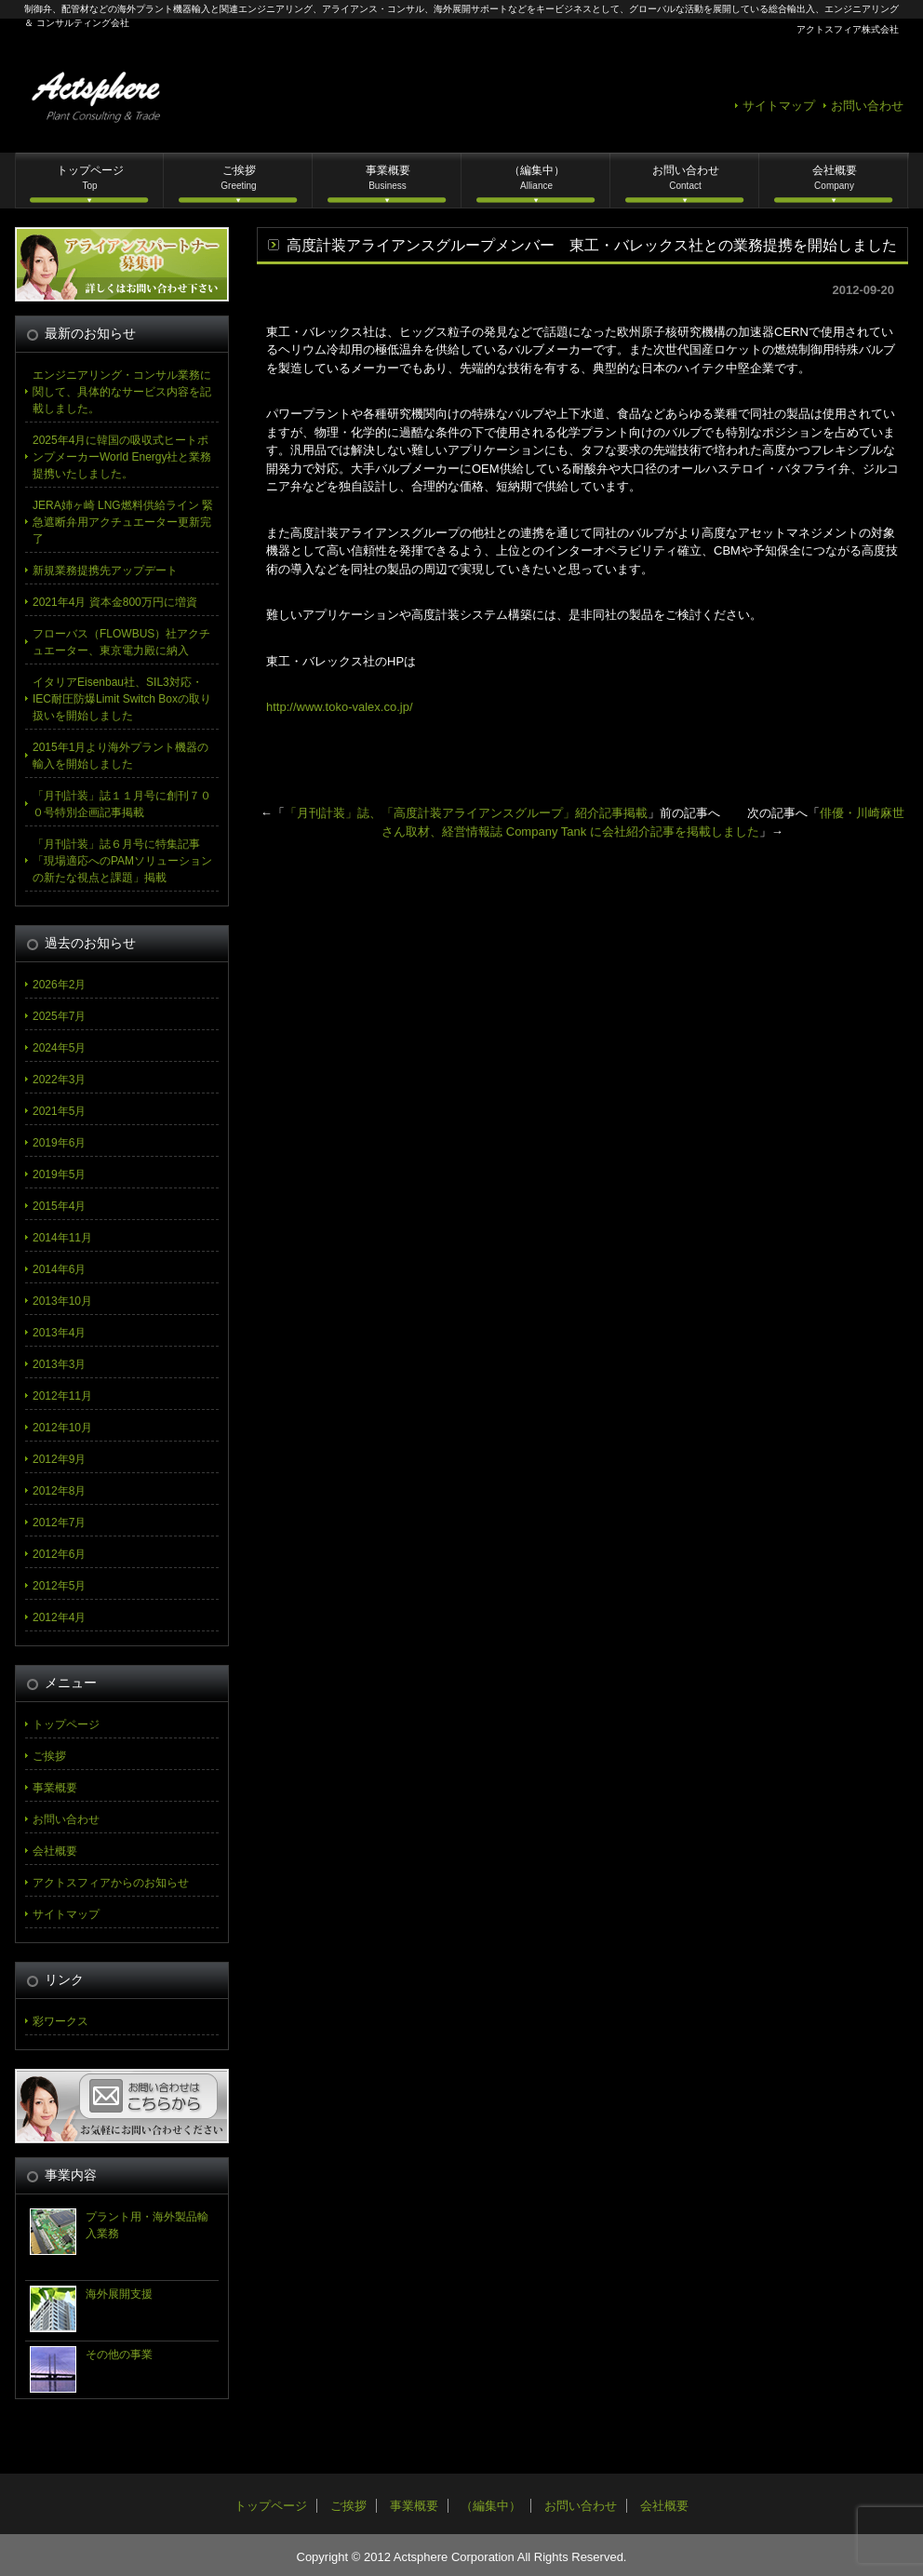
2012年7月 (59, 1522)
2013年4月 (59, 1332)
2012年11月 (62, 1395)
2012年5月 (59, 1585)
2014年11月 (62, 1237)
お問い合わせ (867, 106)
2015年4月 (59, 1206)
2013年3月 (59, 1364)
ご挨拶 (238, 177)
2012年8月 (59, 1490)
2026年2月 (59, 984)
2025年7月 (59, 1016)
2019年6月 (59, 1142)
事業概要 (388, 177)
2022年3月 (59, 1079)
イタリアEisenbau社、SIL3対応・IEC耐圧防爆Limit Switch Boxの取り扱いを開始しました (122, 699)
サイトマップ (778, 106)
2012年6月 (59, 1554)
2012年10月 (62, 1427)
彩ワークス (60, 2021)
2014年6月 (59, 1269)
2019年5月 (59, 1174)
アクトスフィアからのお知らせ (111, 1882)
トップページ (90, 177)
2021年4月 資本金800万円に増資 (115, 602)
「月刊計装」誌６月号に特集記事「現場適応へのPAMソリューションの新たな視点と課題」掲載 (122, 861)
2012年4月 (59, 1617)
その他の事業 (119, 2354)
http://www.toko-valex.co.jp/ (339, 707)
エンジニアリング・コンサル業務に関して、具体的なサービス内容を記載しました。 (122, 392)
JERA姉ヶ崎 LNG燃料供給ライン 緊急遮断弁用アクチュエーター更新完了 (123, 522)
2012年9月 (59, 1459)
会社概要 (834, 177)
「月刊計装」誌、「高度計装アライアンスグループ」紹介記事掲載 (466, 813)
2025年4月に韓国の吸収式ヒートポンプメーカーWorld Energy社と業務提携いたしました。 (122, 457)
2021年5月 (59, 1111)
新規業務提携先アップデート (105, 570)
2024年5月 (59, 1047)
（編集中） (537, 177)
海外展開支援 (119, 2294)
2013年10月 (62, 1301)
